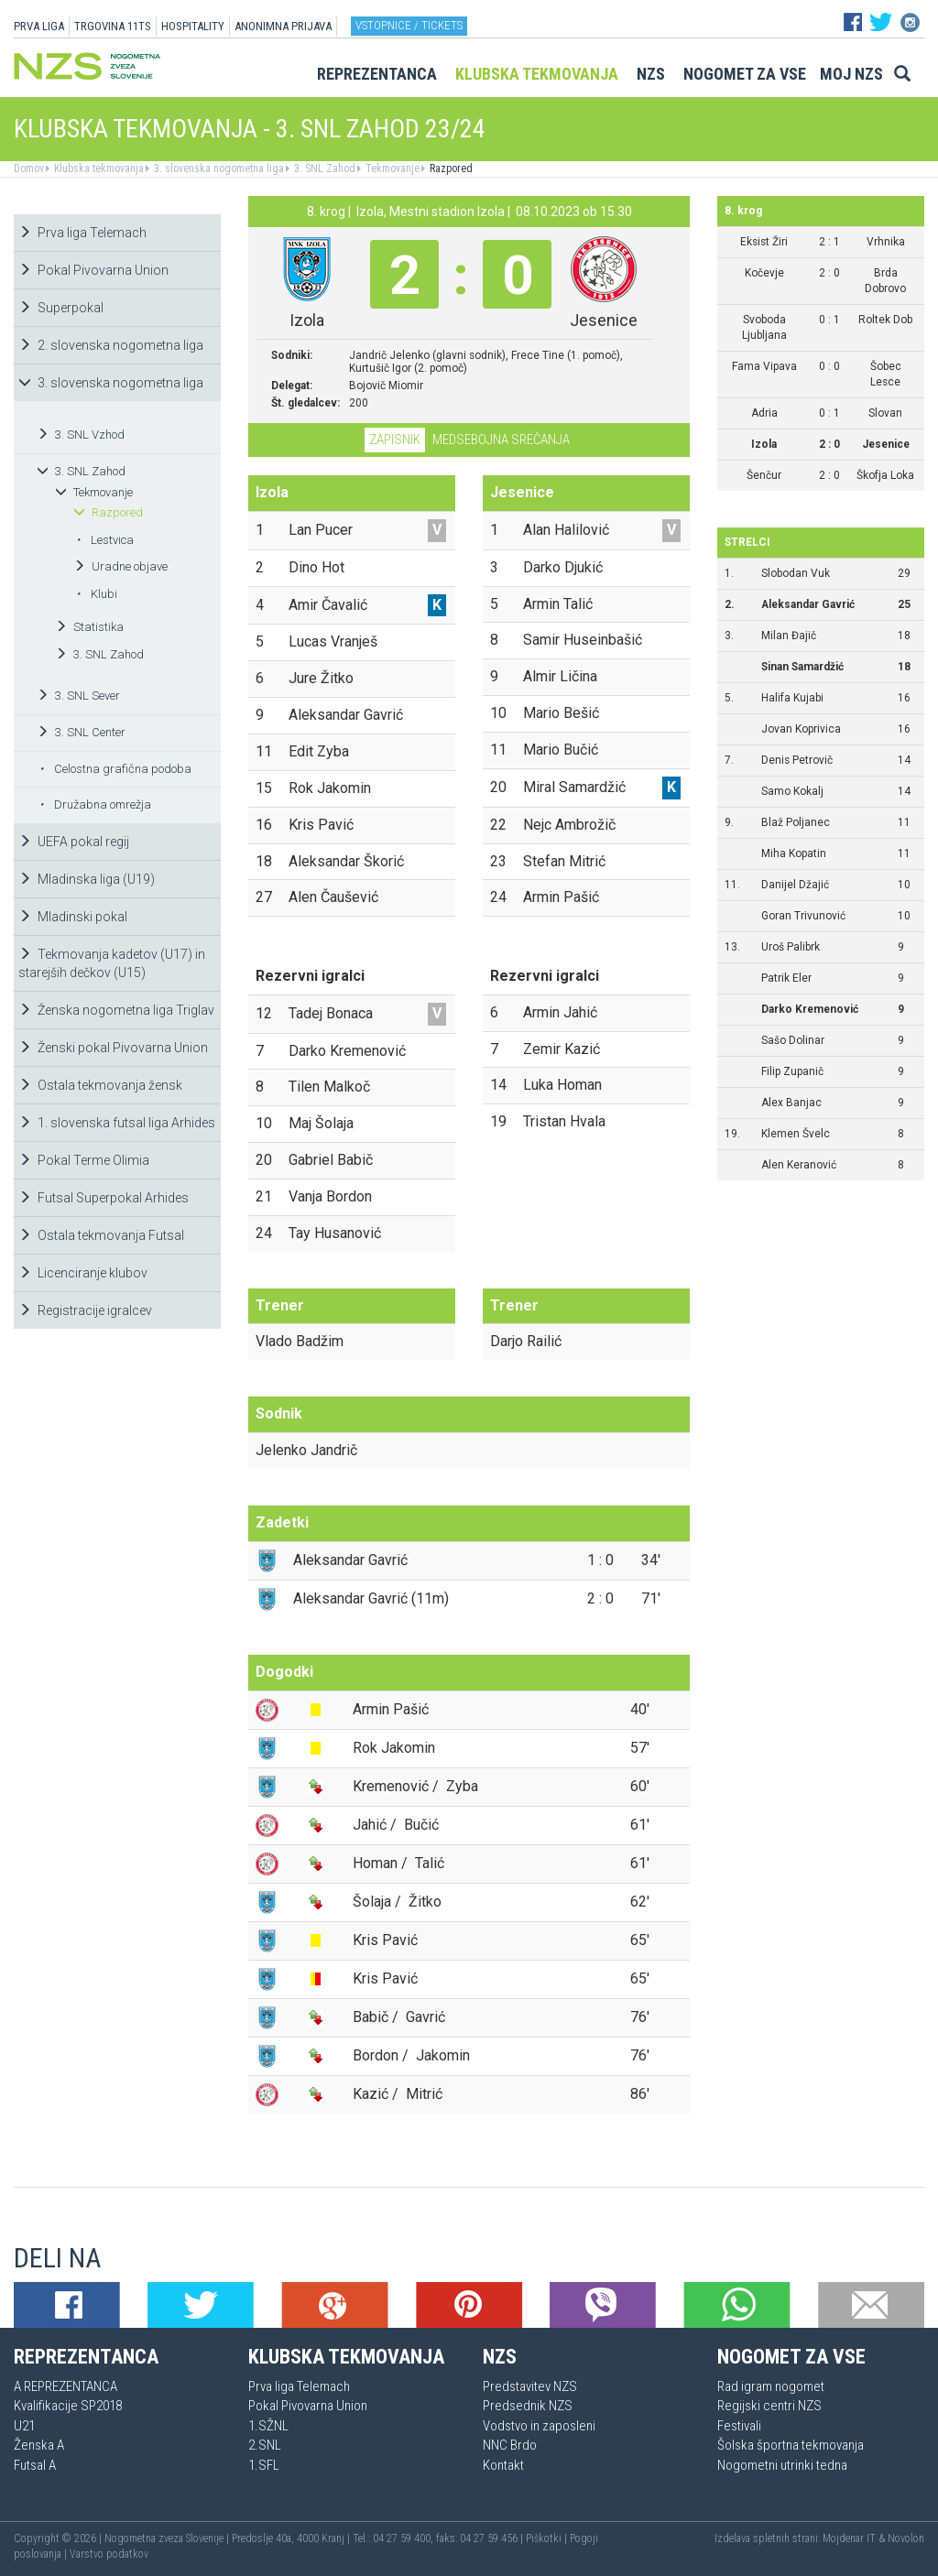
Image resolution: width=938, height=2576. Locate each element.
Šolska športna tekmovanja (790, 2445)
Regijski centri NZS (769, 2405)
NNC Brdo (510, 2445)
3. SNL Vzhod (81, 434)
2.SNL (264, 2445)
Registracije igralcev (85, 1310)
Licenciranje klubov (82, 1273)
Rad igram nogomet (770, 2386)
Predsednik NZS (528, 2405)
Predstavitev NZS (530, 2386)
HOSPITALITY (192, 26)
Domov (29, 168)
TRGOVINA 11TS (112, 26)
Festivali (739, 2426)
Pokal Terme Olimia (83, 1160)
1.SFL (263, 2465)
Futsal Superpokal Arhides (103, 1197)
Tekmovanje (391, 168)
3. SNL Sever (78, 695)
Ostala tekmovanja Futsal (101, 1235)
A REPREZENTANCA (65, 2386)
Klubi (96, 594)
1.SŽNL (268, 2426)
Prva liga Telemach (82, 232)
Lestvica (105, 540)
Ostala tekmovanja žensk (100, 1085)
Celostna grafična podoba (115, 769)
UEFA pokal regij (73, 841)
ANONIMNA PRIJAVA (283, 26)
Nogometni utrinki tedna (782, 2465)
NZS (651, 73)
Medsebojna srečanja (501, 439)
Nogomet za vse (744, 73)
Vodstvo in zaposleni (539, 2426)
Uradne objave (120, 566)
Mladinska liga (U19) (86, 879)
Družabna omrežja (95, 804)
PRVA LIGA (39, 26)
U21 (24, 2426)
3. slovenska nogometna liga (217, 168)
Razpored (450, 168)
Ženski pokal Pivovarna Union (113, 1047)
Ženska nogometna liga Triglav (116, 1010)
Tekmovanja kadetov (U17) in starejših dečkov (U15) (111, 963)
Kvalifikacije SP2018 (68, 2405)
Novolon (906, 2538)
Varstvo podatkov (109, 2554)
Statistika (89, 627)
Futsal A (35, 2465)
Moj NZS (851, 73)
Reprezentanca (377, 73)
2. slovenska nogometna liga (110, 345)
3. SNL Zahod (323, 168)
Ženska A (39, 2445)
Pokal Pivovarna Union (93, 270)
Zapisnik (394, 439)
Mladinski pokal (72, 916)
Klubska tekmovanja (536, 73)
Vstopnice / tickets (409, 25)
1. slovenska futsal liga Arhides (116, 1122)
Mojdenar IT (849, 2538)
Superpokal (61, 307)
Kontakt (503, 2465)
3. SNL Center (81, 732)
